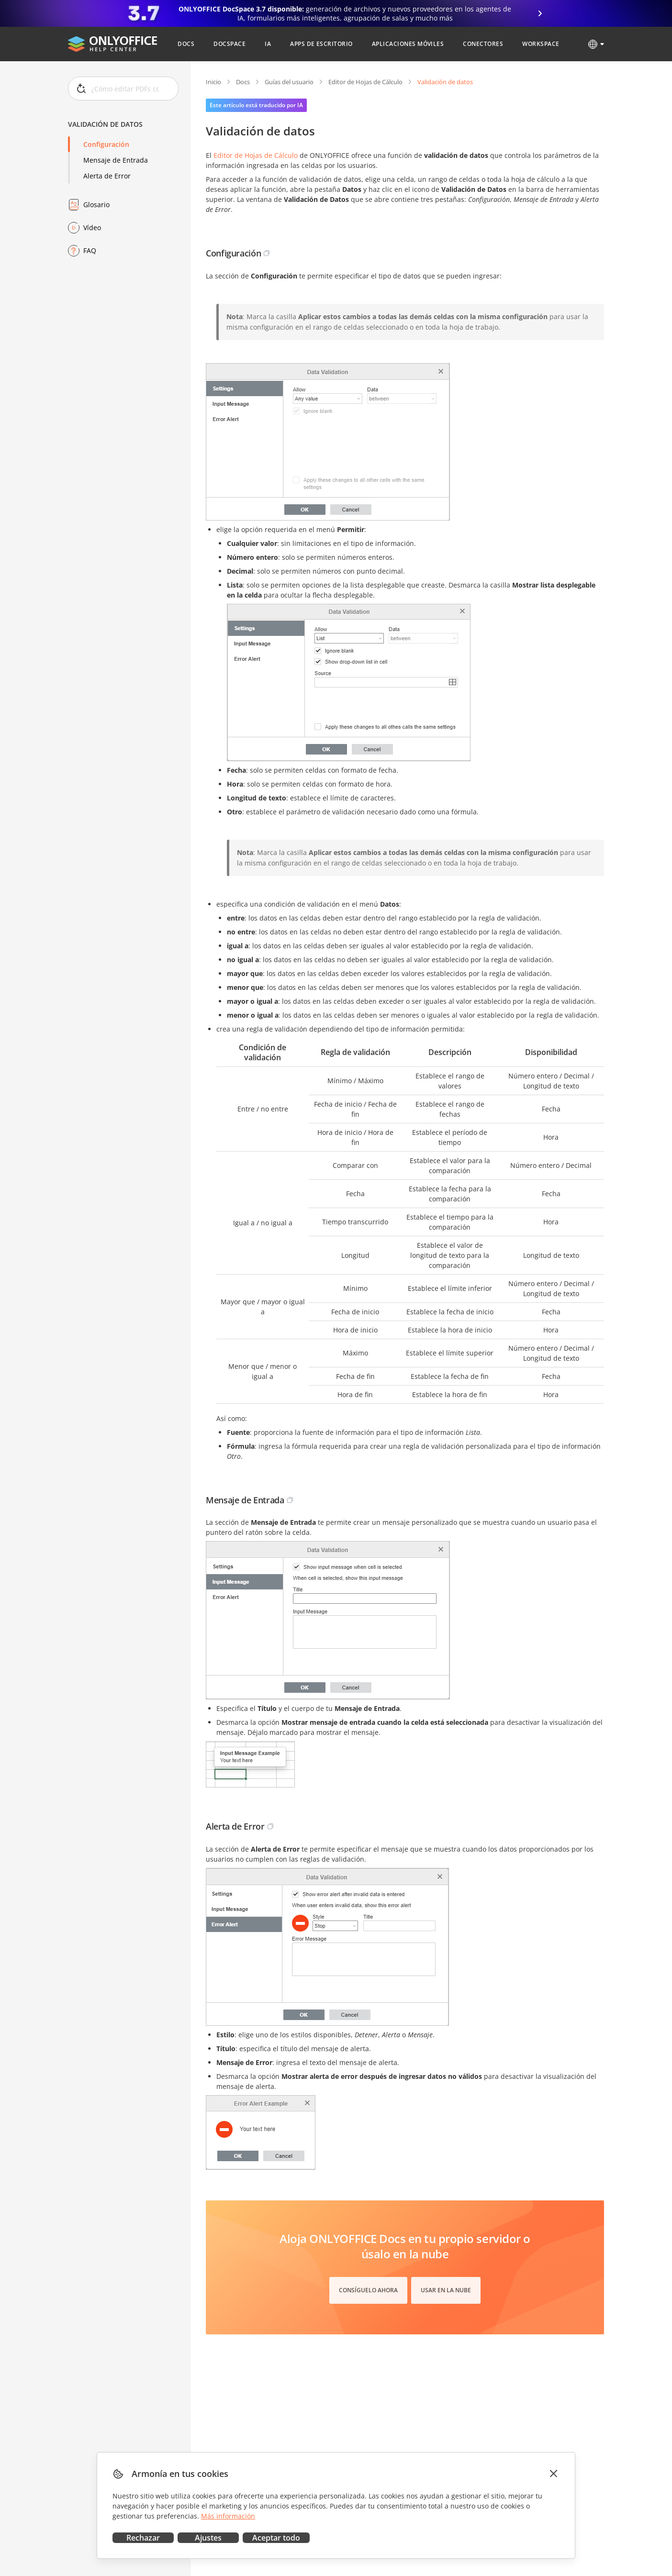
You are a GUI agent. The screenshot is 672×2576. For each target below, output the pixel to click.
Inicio (213, 82)
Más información (228, 2515)
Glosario (96, 204)
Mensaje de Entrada (115, 160)
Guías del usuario (289, 82)
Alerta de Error (107, 175)
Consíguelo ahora (368, 2290)
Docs (243, 82)
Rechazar (143, 2537)
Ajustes (208, 2537)
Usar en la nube (446, 2290)
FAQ (89, 250)
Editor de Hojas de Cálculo (365, 82)
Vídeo (92, 227)
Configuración (106, 144)
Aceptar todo (276, 2537)
